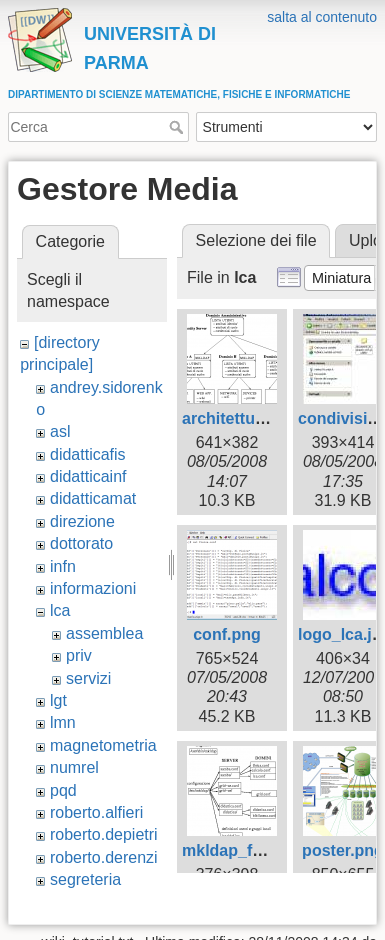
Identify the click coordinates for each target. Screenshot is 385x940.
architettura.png (243, 418)
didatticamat (93, 498)
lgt (58, 700)
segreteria (85, 879)
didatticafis (88, 454)
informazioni (93, 588)
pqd (63, 790)
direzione (82, 521)
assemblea (104, 633)
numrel (74, 767)
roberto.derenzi (104, 857)
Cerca (178, 127)
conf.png (227, 634)
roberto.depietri (104, 834)
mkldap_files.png (247, 850)
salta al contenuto (322, 17)
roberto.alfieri (96, 812)
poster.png (343, 850)
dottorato (81, 543)
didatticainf (88, 476)
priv (79, 655)
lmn (63, 722)
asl (60, 431)
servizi (88, 678)
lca (60, 610)
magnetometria (103, 745)
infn (63, 566)
